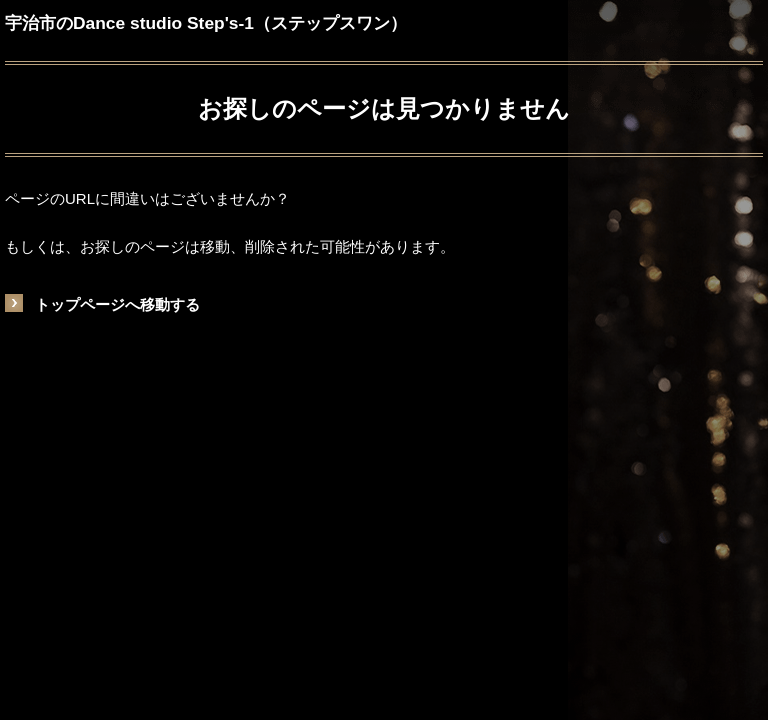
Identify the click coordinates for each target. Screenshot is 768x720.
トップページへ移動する (117, 304)
